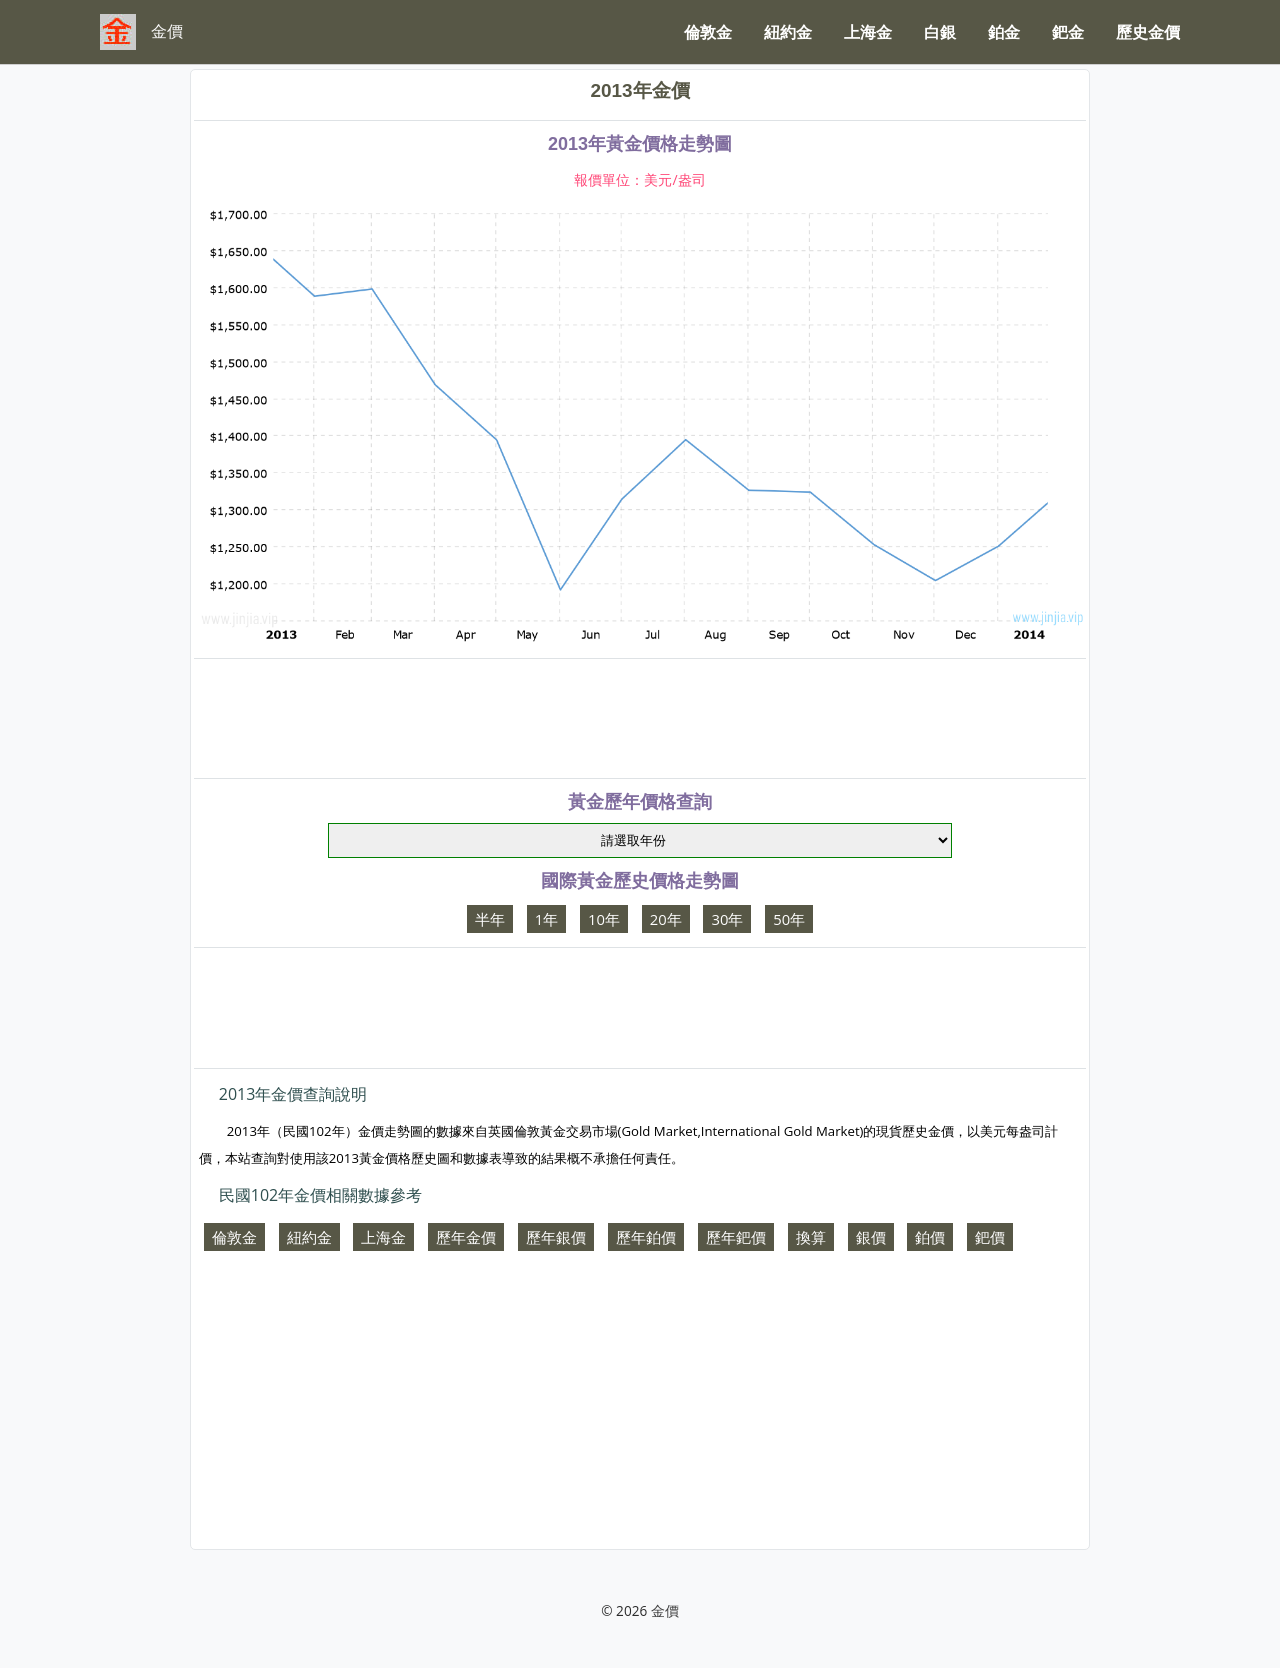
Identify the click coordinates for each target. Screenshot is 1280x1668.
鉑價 (930, 1237)
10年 (604, 919)
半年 (490, 919)
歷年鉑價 (646, 1237)
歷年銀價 (556, 1237)
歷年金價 (466, 1237)
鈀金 (1068, 32)
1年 (546, 919)
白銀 (940, 32)
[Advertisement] (640, 718)
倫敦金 (708, 32)
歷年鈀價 (736, 1237)
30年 (727, 919)
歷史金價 (1148, 32)
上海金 (868, 32)
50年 (789, 919)
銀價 (871, 1237)
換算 (811, 1237)
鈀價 (990, 1237)
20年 (666, 919)
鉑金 (1004, 32)
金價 (665, 1610)
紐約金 (788, 32)
